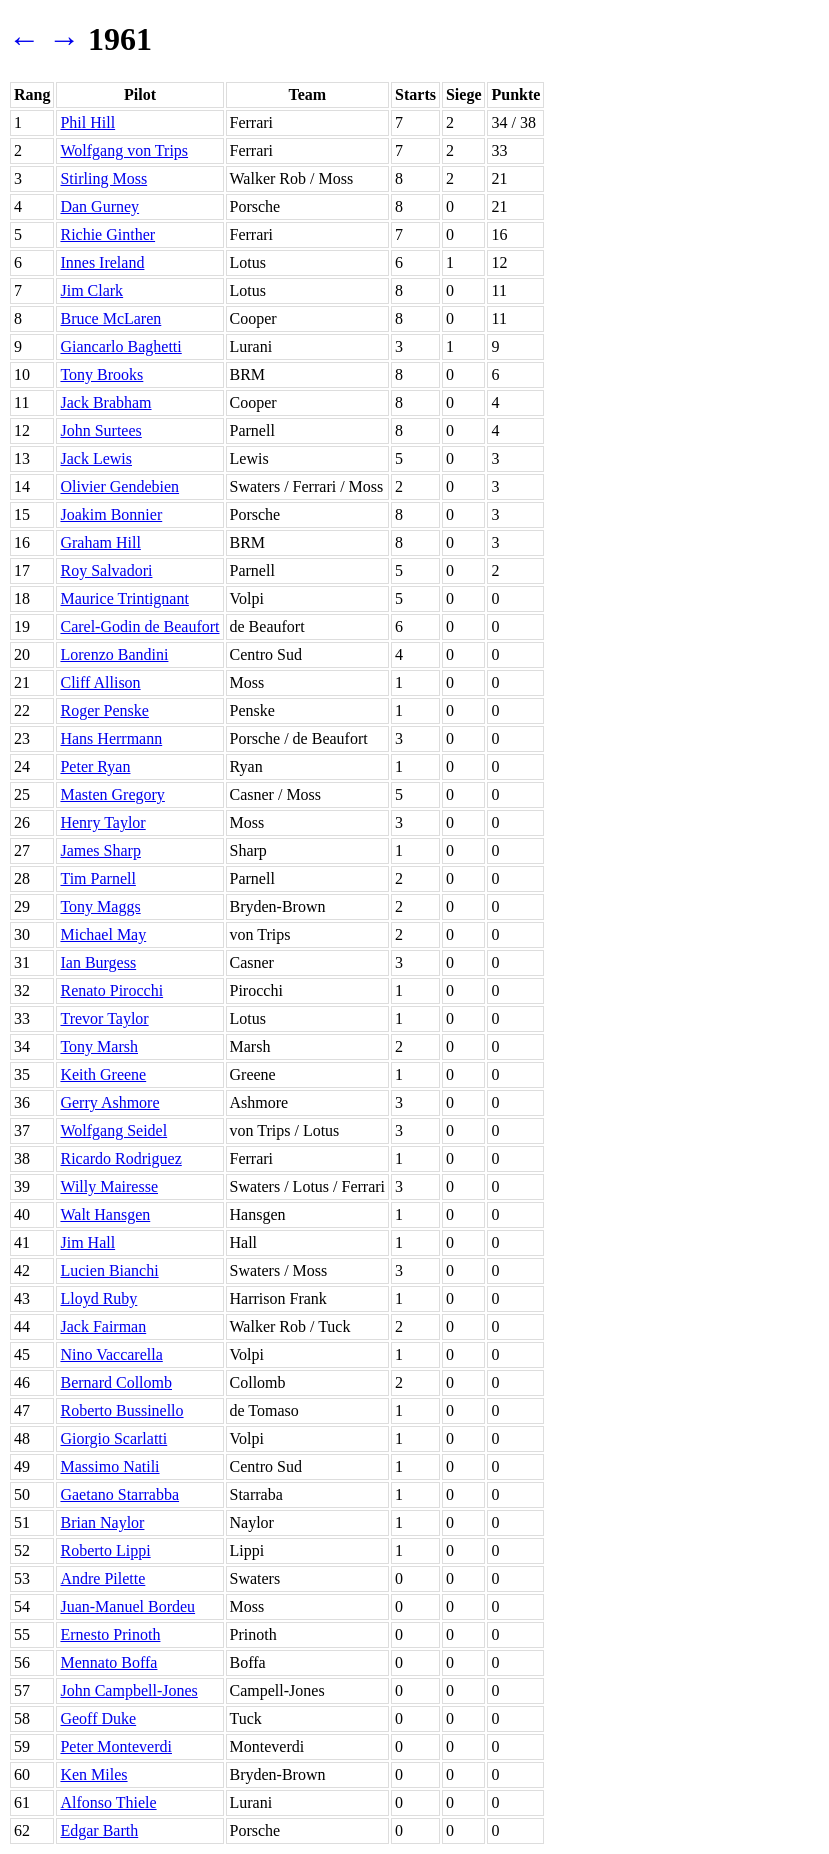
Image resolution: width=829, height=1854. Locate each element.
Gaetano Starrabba (119, 1494)
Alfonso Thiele (108, 1802)
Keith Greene (103, 1074)
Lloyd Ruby (98, 1298)
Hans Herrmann (111, 738)
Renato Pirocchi (111, 990)
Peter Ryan (95, 766)
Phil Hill (87, 122)
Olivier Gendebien (119, 486)
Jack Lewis (96, 458)
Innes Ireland (102, 262)
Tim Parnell (97, 878)
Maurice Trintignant (124, 598)
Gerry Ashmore (109, 1102)
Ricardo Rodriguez (120, 1158)
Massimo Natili (109, 1466)
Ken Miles (93, 1774)
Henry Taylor (102, 822)
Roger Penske (104, 710)
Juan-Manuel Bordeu (127, 1606)
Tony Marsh (99, 1046)
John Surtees (100, 430)
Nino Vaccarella (111, 1354)
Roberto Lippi (105, 1550)
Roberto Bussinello (121, 1410)
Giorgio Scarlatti (113, 1438)
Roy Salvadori (106, 570)
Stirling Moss (103, 178)
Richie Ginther (107, 234)
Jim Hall (87, 1242)
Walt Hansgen (105, 1214)
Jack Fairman (103, 1326)
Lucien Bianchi (109, 1270)
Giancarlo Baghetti (120, 346)
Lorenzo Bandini (114, 654)
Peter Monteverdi (116, 1746)
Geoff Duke (98, 1718)
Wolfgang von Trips (124, 150)
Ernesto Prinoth (110, 1634)
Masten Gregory (112, 794)
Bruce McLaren (110, 318)
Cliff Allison (100, 682)
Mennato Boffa (108, 1662)
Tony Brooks (101, 374)
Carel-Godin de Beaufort (139, 626)
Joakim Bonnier (111, 514)
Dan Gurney (99, 206)
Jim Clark (91, 290)
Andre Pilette (102, 1578)
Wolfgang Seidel (113, 1130)
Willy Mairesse (109, 1186)
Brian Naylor (102, 1522)
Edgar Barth (99, 1830)
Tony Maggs (100, 906)
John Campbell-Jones (128, 1690)
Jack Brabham (105, 402)
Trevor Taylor (104, 1018)
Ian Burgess (98, 962)
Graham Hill (100, 542)
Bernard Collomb (116, 1382)
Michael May (103, 934)
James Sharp (100, 850)
